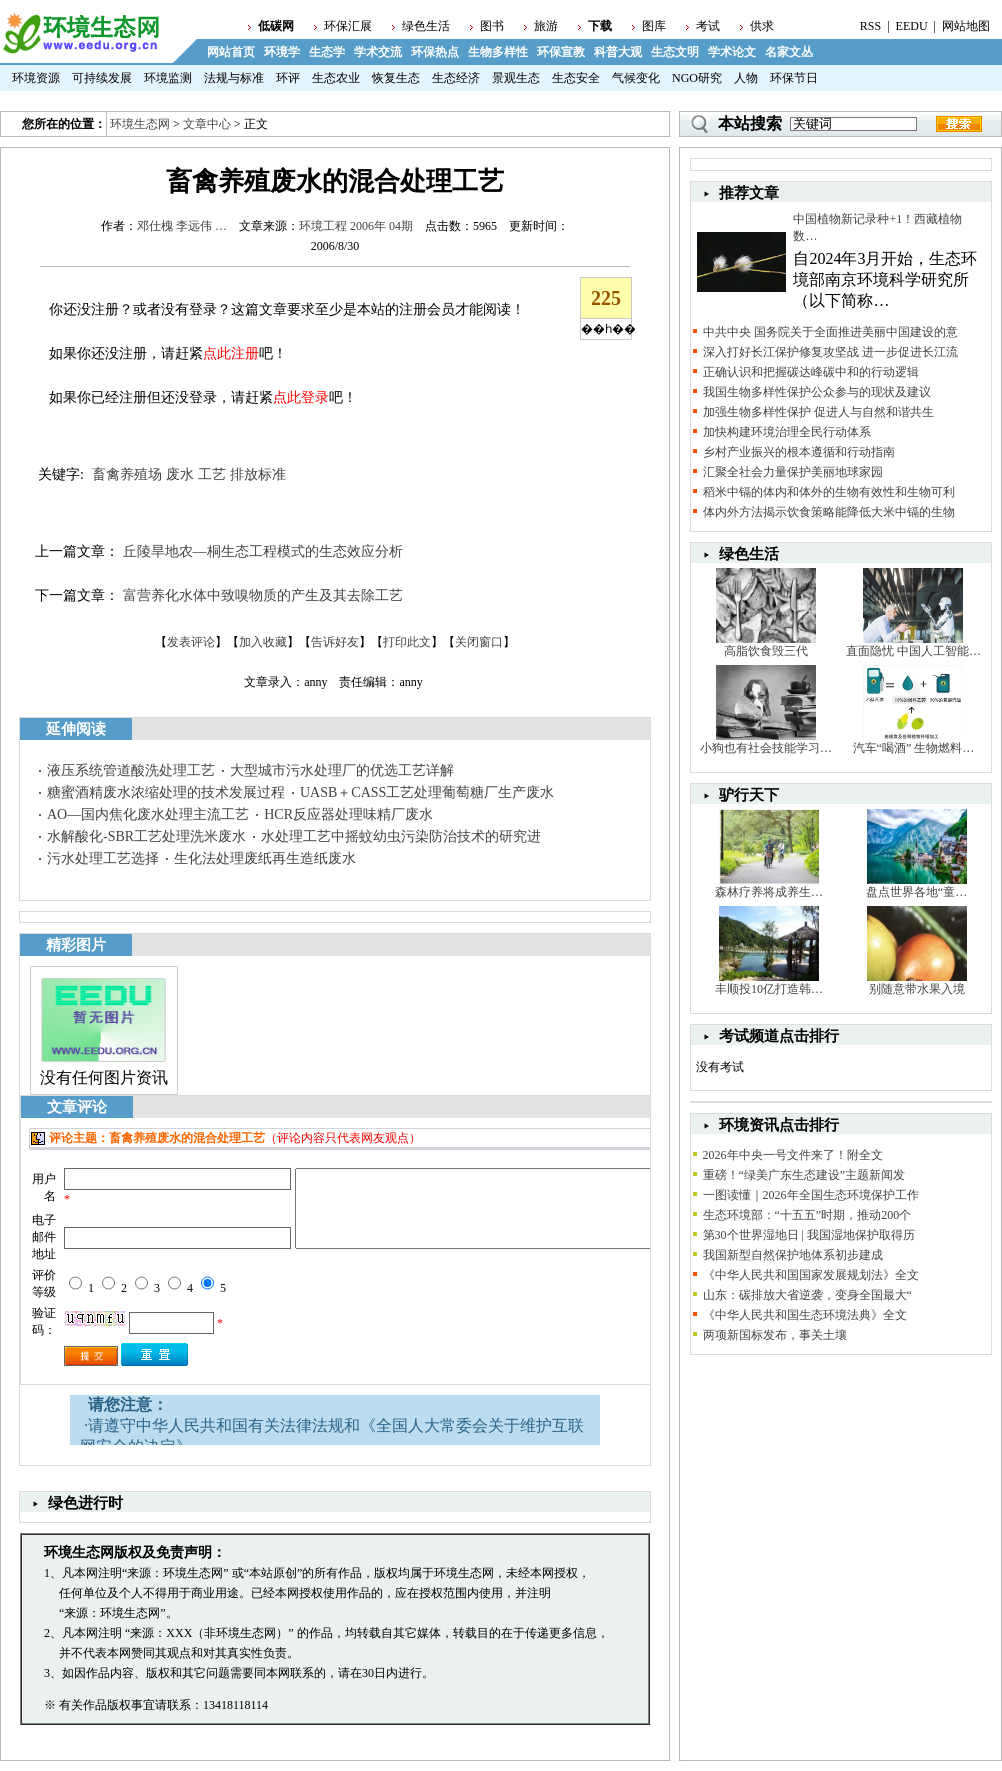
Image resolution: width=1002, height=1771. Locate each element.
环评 (288, 78)
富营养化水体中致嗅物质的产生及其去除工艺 (263, 595)
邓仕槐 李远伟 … (182, 226)
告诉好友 (335, 642)
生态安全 (576, 78)
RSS (870, 26)
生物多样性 (498, 52)
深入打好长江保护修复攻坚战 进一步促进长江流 (830, 352)
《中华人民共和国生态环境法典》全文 (805, 1315)
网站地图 (966, 26)
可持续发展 (102, 78)
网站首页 (231, 52)
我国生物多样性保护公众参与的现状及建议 (817, 392)
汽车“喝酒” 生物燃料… (914, 748)
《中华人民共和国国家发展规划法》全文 (811, 1275)
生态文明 (675, 52)
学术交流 (378, 52)
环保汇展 (348, 26)
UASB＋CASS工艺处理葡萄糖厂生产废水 (427, 792)
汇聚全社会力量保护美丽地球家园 (793, 472)
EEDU (912, 26)
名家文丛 (789, 52)
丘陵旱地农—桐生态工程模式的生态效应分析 (263, 551)
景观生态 (516, 78)
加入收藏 (263, 642)
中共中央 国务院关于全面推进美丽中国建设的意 (830, 332)
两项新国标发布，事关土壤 (775, 1335)
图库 (654, 26)
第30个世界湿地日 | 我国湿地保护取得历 (809, 1235)
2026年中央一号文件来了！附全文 (793, 1155)
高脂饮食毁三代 (766, 651)
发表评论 (191, 642)
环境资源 (36, 78)
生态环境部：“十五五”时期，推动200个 (807, 1215)
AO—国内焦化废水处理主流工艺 (148, 814)
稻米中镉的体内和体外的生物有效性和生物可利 (829, 492)
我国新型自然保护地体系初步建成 (793, 1255)
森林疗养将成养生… (769, 892)
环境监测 (168, 78)
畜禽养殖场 (127, 474)
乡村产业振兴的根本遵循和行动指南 (799, 452)
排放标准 (258, 474)
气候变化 (636, 78)
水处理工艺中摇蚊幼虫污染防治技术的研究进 (401, 836)
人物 (746, 78)
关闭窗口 (479, 642)
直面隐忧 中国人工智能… (913, 651)
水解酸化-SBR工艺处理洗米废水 (146, 836)
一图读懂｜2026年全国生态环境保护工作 (811, 1195)
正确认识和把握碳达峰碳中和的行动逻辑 (811, 372)
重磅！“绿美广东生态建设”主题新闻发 (804, 1175)
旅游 (546, 26)
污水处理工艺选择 (103, 858)
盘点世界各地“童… (916, 892)
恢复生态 (396, 78)
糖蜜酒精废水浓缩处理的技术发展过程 (166, 792)
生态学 (327, 52)
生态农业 (336, 78)
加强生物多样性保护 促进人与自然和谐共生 (818, 412)
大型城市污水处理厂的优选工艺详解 (342, 770)
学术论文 (732, 52)
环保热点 (435, 52)
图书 (492, 26)
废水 (180, 474)
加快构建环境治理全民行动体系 (787, 432)
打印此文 (407, 642)
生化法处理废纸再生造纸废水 (265, 858)
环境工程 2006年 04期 (356, 226)
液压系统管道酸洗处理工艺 (131, 770)
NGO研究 (697, 78)
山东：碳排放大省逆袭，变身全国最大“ (807, 1295)
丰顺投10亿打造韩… (769, 989)
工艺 (212, 474)
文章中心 (207, 124)
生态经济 (456, 78)
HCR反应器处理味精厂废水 (348, 814)
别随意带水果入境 (917, 989)
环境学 (282, 52)
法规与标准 (234, 78)
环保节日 (794, 78)
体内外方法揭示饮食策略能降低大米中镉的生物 (829, 512)
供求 (762, 26)
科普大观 (618, 52)
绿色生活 (426, 26)
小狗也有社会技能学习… (766, 748)
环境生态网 (140, 124)
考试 (708, 26)
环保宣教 (561, 52)
